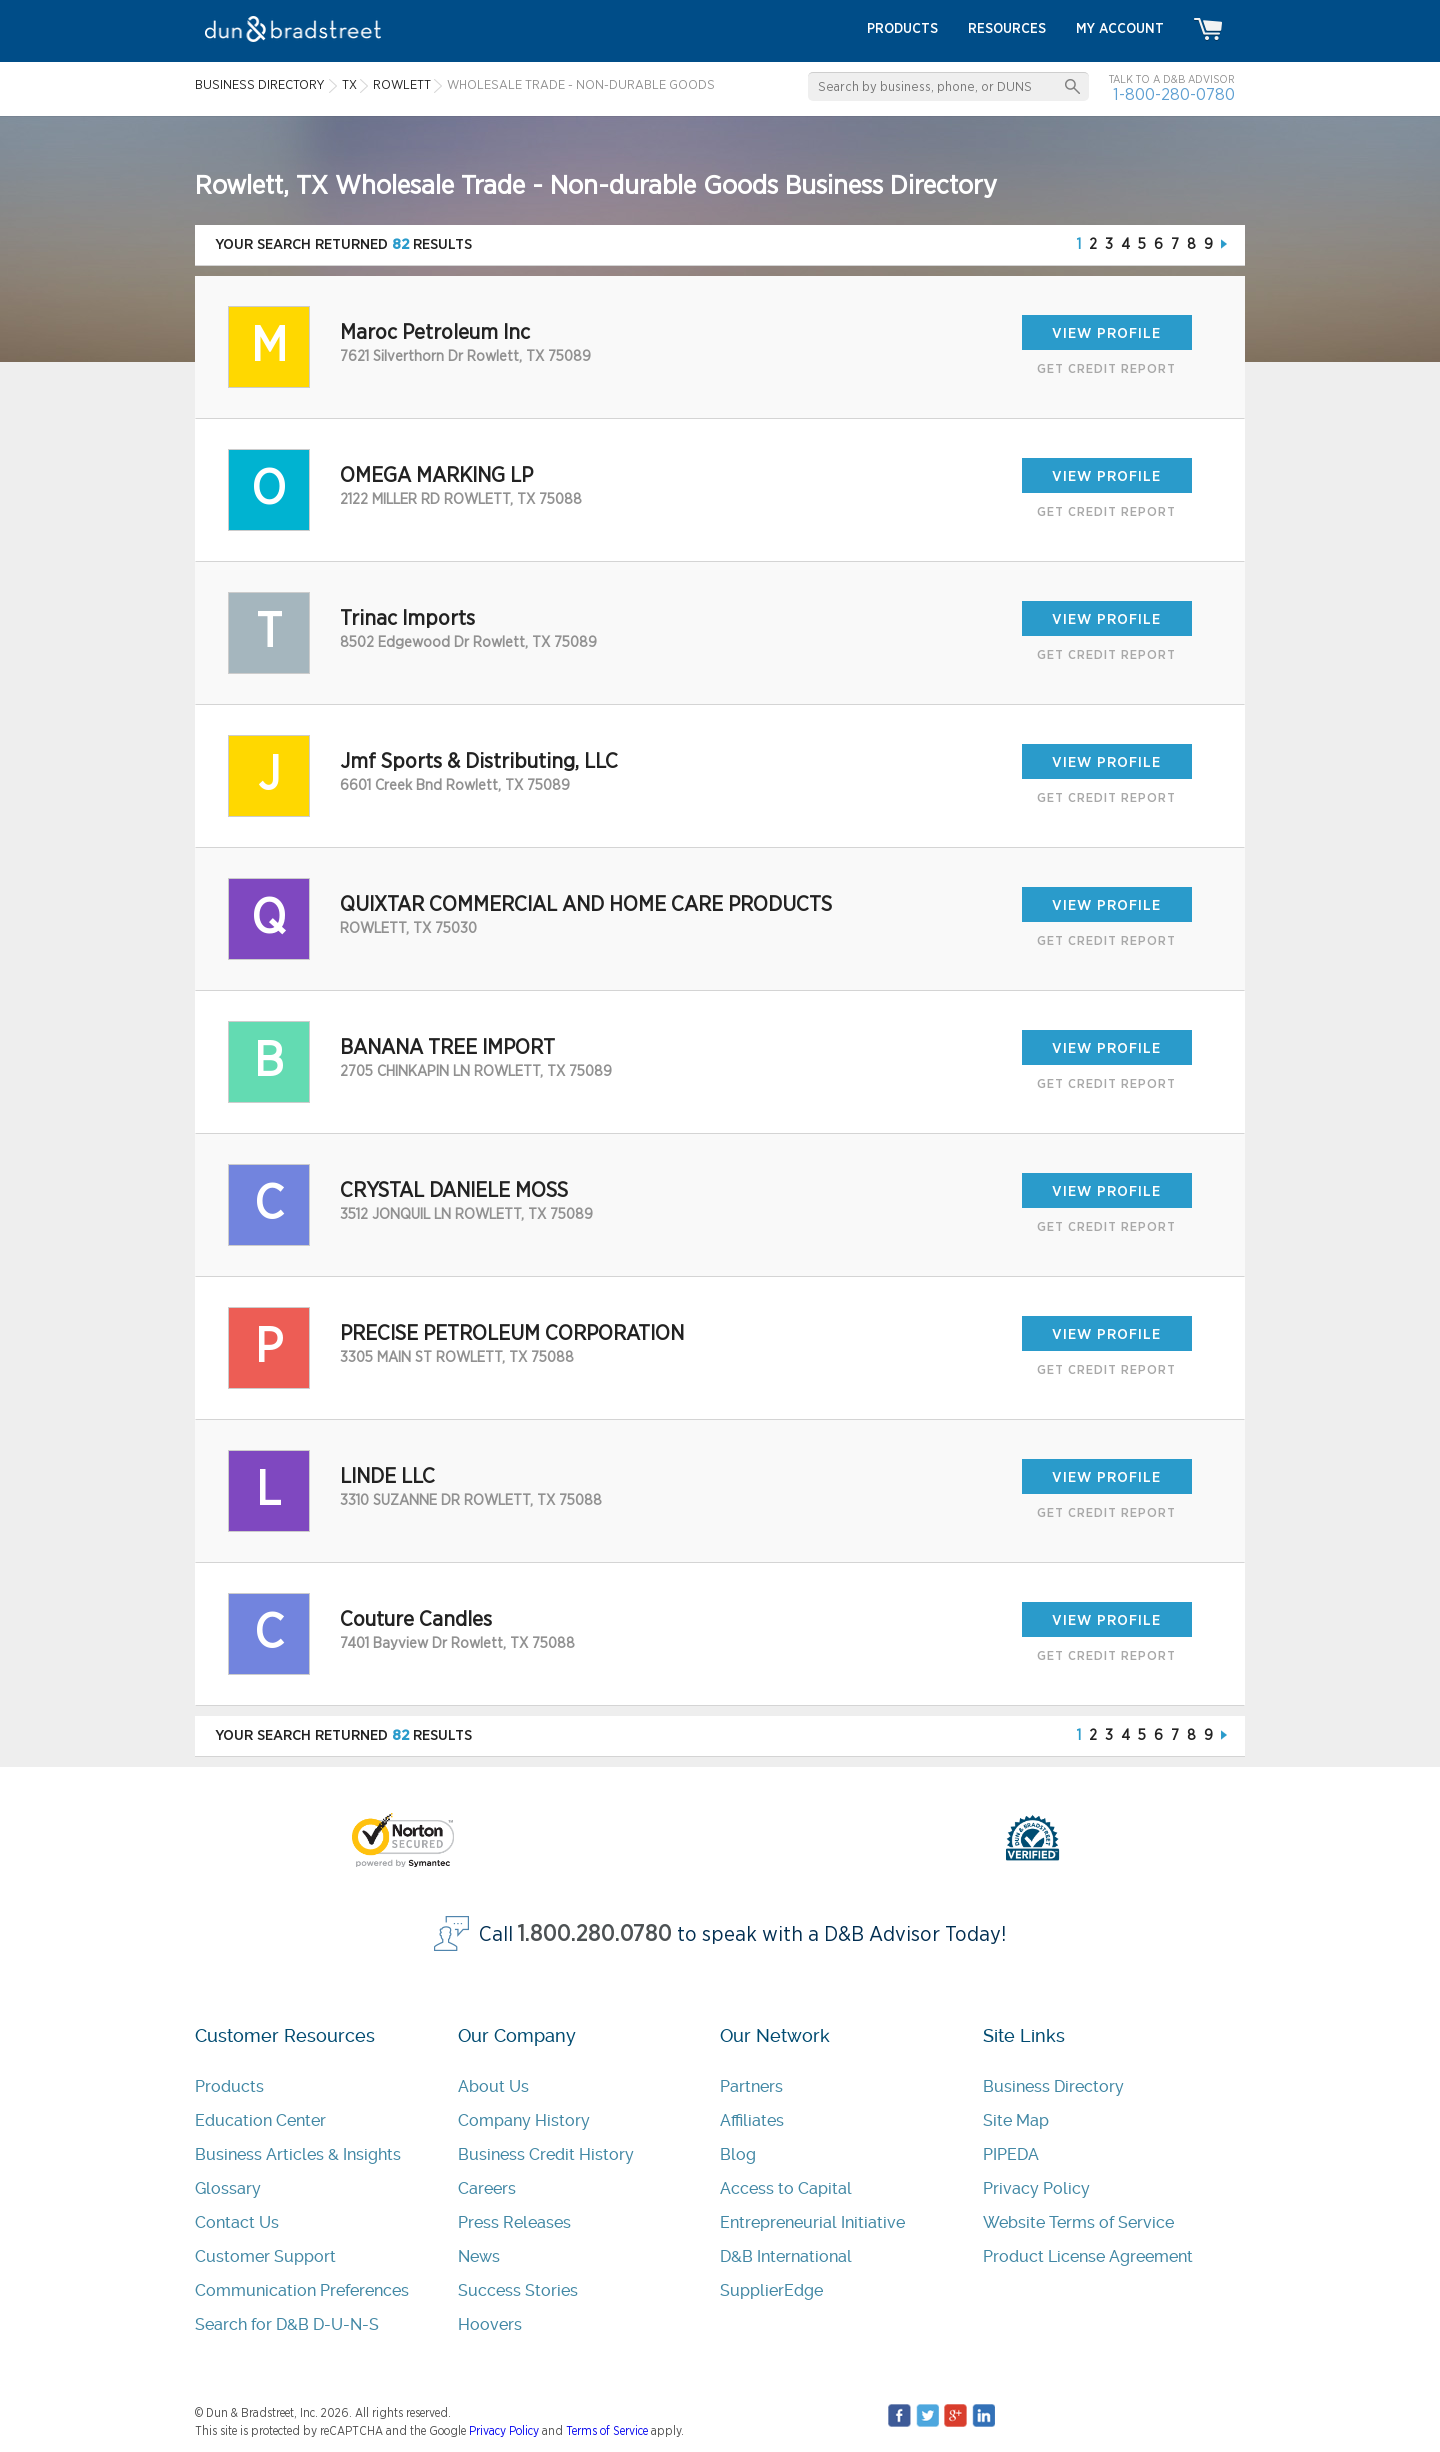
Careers (487, 2188)
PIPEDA (1011, 2154)
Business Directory (1053, 2086)
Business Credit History (546, 2154)
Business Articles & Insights (298, 2154)
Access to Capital (786, 2188)
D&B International (786, 2256)
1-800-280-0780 (1174, 94)
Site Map (1016, 2120)
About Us (493, 2086)
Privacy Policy (1036, 2188)
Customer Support (265, 2256)
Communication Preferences (302, 2290)
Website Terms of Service (1078, 2222)
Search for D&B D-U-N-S (287, 2324)
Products (229, 2086)
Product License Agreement (1088, 2256)
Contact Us (237, 2222)
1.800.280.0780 (595, 1934)
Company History (524, 2120)
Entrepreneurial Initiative (812, 2222)
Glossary (228, 2188)
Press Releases (514, 2222)
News (479, 2256)
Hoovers (490, 2324)
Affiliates (752, 2120)
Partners (751, 2086)
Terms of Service (607, 2431)
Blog (738, 2154)
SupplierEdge (771, 2290)
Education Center (260, 2120)
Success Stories (518, 2290)
